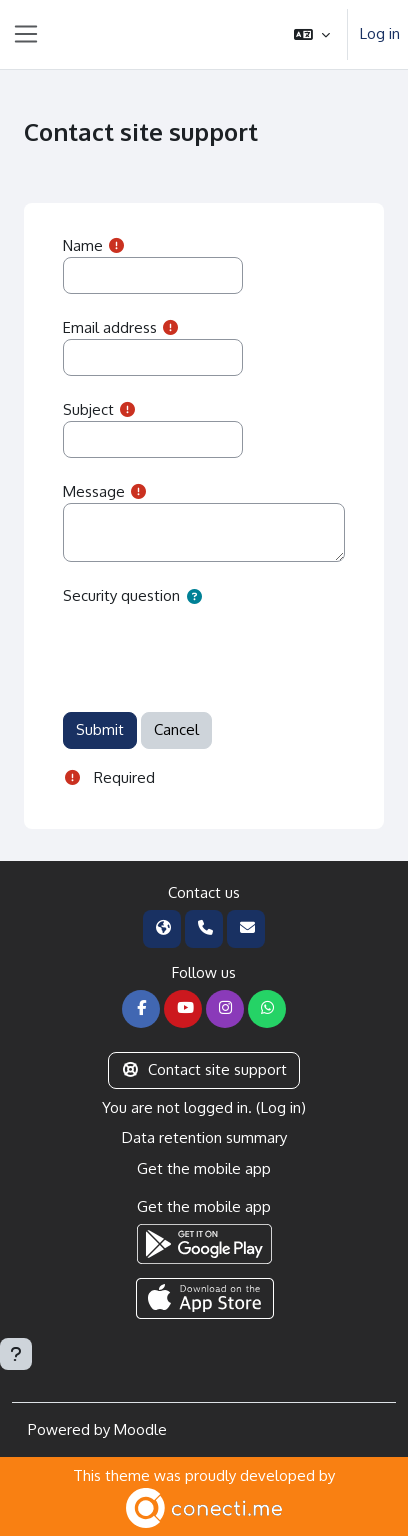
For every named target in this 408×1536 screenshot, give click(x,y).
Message (94, 491)
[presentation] (215, 649)
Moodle (140, 1429)
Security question (121, 595)
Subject (88, 409)
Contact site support (204, 1069)
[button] (312, 34)
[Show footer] (16, 1354)
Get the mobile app (204, 1168)
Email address (110, 327)
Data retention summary (204, 1137)
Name (83, 245)
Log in (380, 33)
